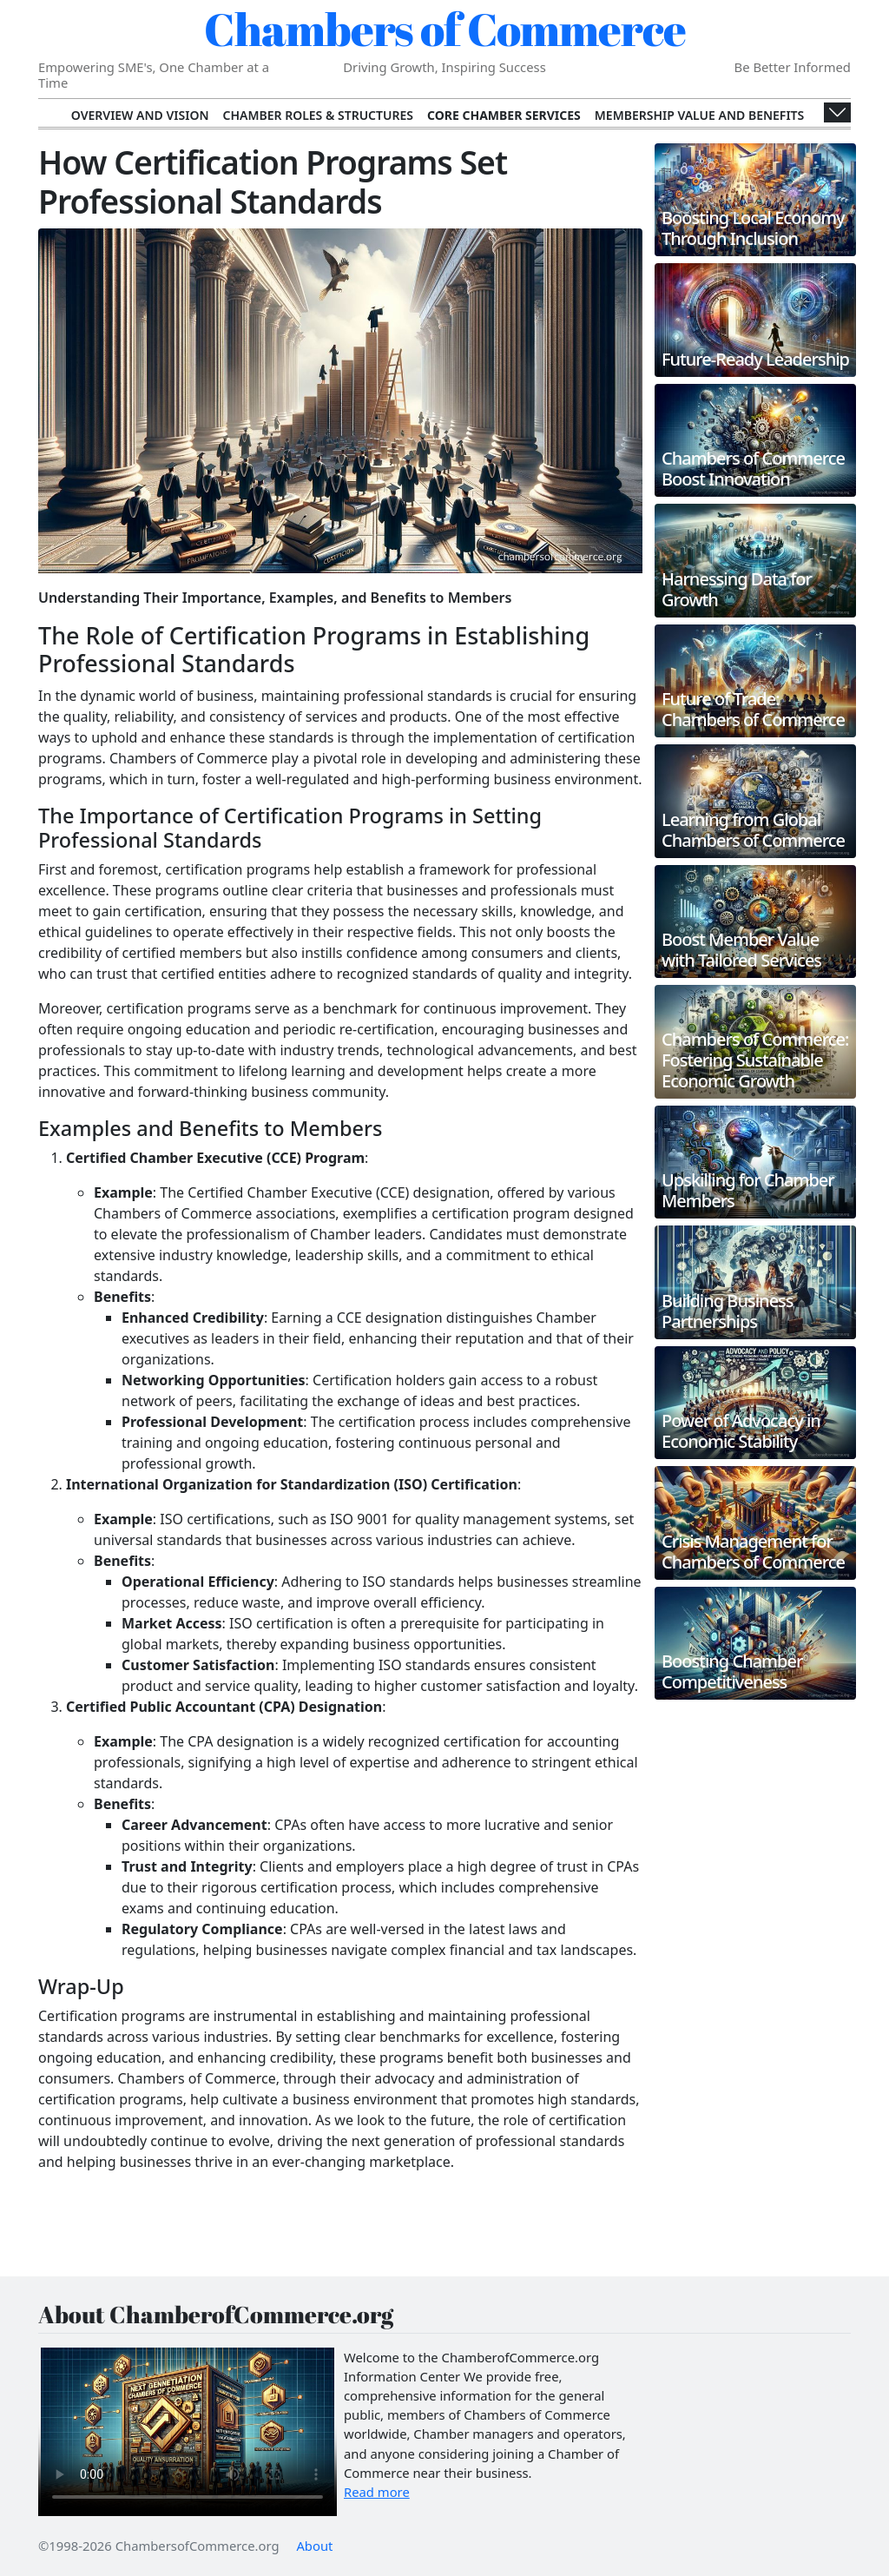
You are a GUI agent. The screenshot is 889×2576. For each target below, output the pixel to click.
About (314, 2545)
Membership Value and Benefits (699, 115)
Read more (377, 2491)
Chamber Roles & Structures (318, 115)
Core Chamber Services (504, 115)
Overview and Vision (140, 115)
